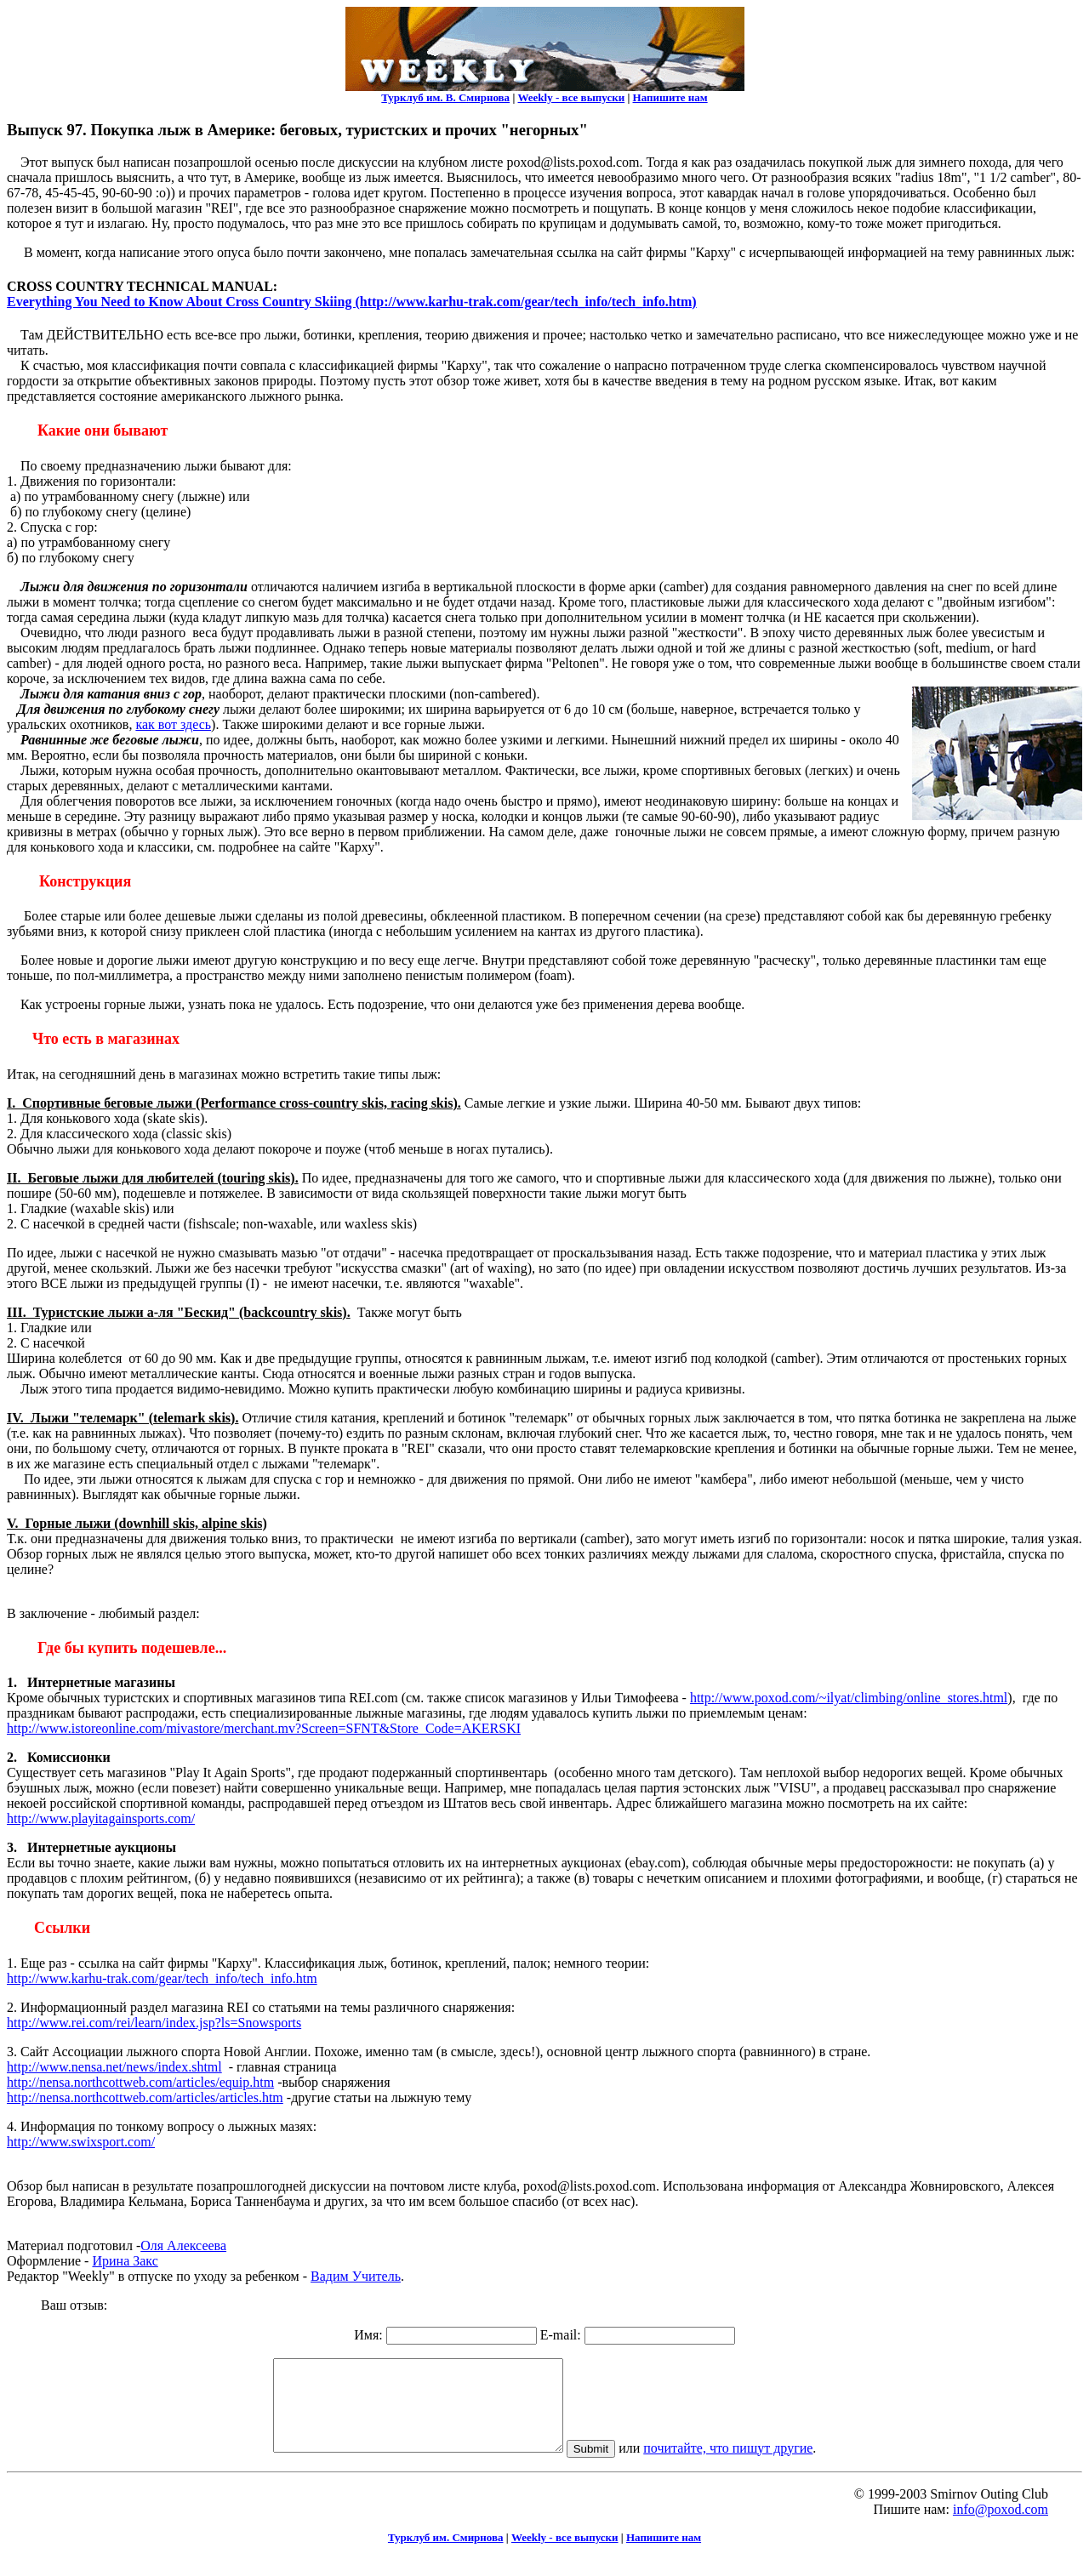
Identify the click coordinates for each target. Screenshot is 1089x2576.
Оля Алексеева (183, 2245)
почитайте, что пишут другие (745, 2466)
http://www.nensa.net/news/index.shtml (114, 2067)
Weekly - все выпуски (571, 97)
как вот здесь (173, 724)
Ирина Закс (124, 2261)
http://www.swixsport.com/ (81, 2141)
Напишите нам (670, 97)
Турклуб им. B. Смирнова (445, 97)
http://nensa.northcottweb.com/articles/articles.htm (145, 2097)
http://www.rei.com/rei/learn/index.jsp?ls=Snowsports (154, 2022)
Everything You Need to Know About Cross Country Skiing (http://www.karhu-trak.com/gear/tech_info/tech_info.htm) (352, 301)
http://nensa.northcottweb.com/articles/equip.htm (140, 2082)
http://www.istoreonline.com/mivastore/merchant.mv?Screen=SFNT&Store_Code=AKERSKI (264, 1728)
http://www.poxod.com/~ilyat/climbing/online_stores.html (848, 1697)
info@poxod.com (1000, 2527)
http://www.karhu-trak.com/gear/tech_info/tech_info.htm (162, 1978)
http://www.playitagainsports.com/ (101, 1818)
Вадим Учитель (356, 2276)
